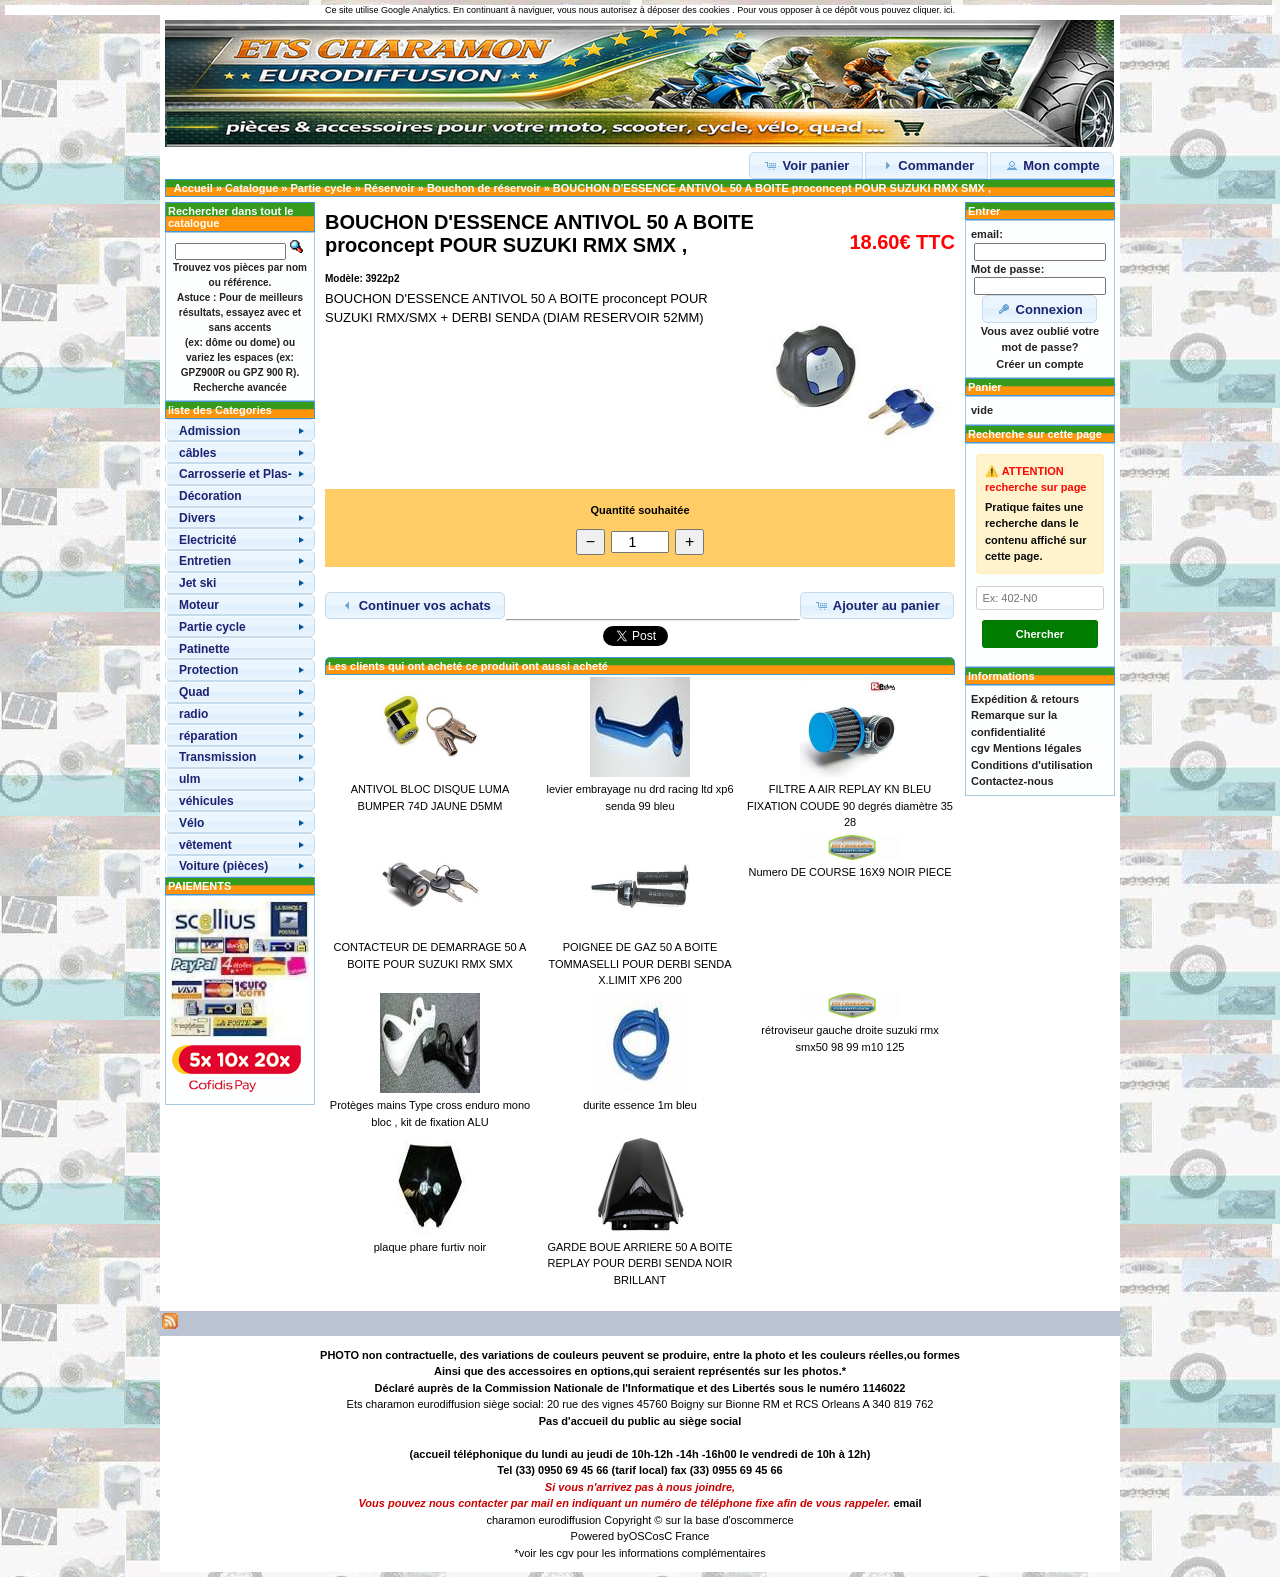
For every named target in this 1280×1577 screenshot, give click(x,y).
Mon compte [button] (1052, 165)
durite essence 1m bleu (640, 1105)
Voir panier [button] (806, 165)
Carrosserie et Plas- (235, 474)
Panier (985, 387)
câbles (197, 453)
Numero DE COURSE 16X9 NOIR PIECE (850, 872)
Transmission (217, 757)
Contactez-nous (1012, 781)
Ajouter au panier (877, 605)
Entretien (205, 561)
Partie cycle (321, 188)
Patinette (204, 649)
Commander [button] (926, 165)
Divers (197, 518)
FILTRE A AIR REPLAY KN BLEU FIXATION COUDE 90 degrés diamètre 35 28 (850, 805)
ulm (189, 779)
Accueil (193, 188)
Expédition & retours (1025, 699)
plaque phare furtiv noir (430, 1247)
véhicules (206, 801)
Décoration (210, 496)
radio (193, 714)
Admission (209, 431)
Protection (208, 670)
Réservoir (389, 188)
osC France (681, 1536)
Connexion (1039, 309)
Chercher (1040, 634)
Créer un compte (1039, 364)
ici (948, 10)
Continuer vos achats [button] (415, 605)
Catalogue (251, 188)
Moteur (199, 605)
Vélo (191, 823)
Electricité (207, 540)
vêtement (205, 845)
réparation (208, 736)
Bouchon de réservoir (484, 188)
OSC (641, 1536)
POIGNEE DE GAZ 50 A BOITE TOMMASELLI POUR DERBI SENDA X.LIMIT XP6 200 (639, 963)
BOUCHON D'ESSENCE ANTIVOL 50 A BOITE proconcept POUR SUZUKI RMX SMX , (772, 188)
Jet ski (197, 583)
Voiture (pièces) (223, 866)
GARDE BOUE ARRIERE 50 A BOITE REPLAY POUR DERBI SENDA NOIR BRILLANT (639, 1263)
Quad (194, 692)
